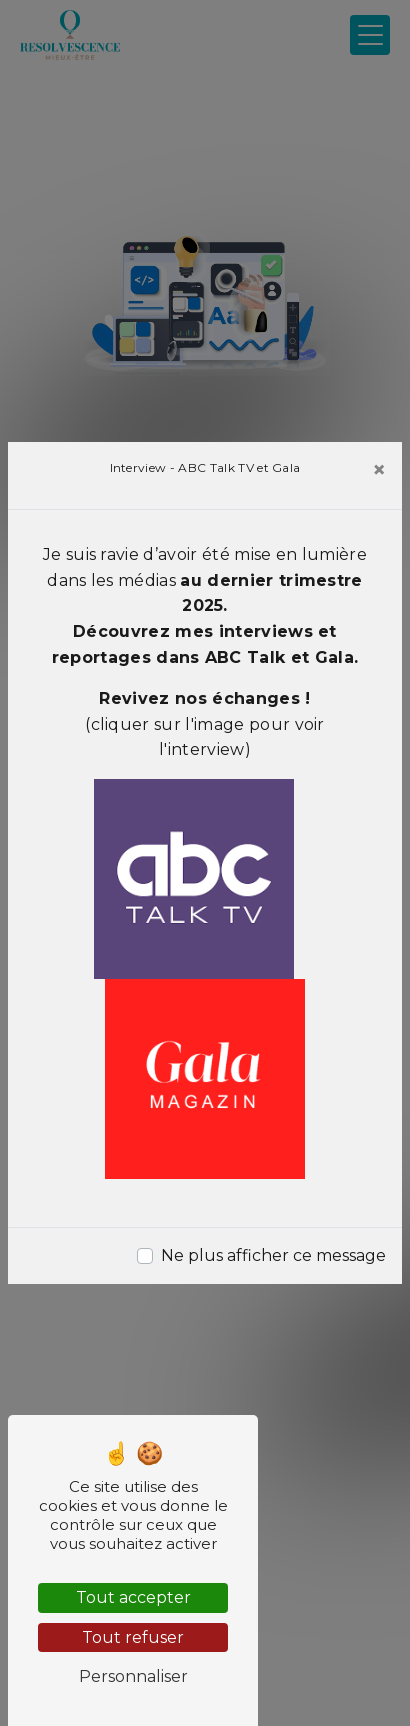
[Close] (379, 470)
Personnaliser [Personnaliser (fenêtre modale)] (133, 1676)
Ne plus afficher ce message (273, 1255)
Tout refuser (133, 1637)
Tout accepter (133, 1597)
